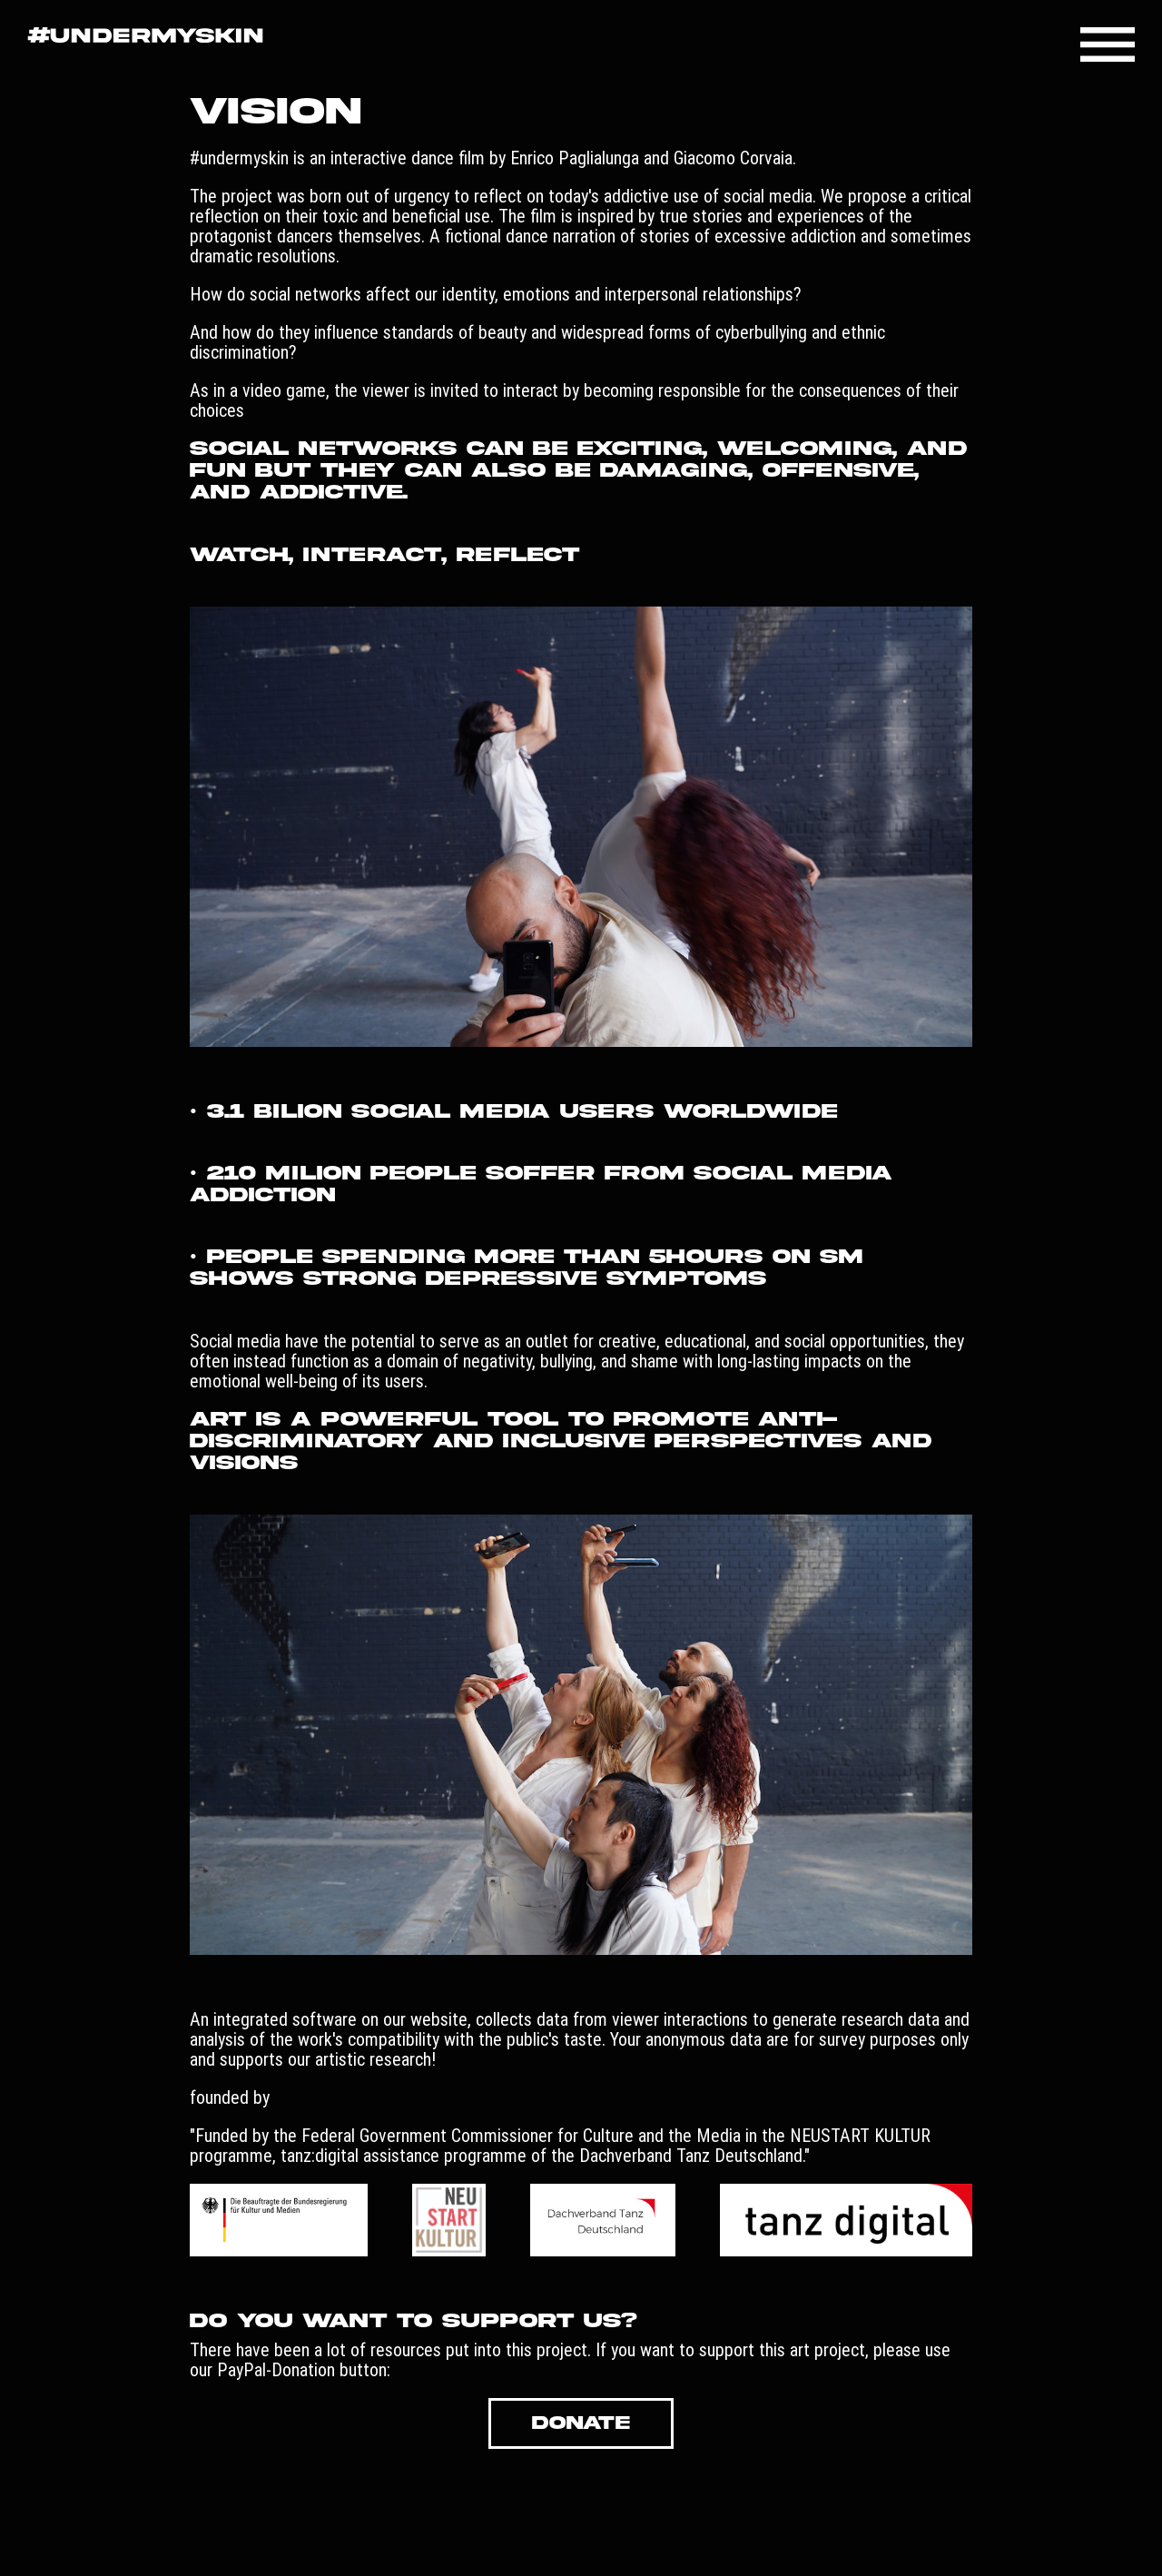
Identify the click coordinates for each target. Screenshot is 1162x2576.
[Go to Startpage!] (145, 37)
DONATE (581, 2423)
